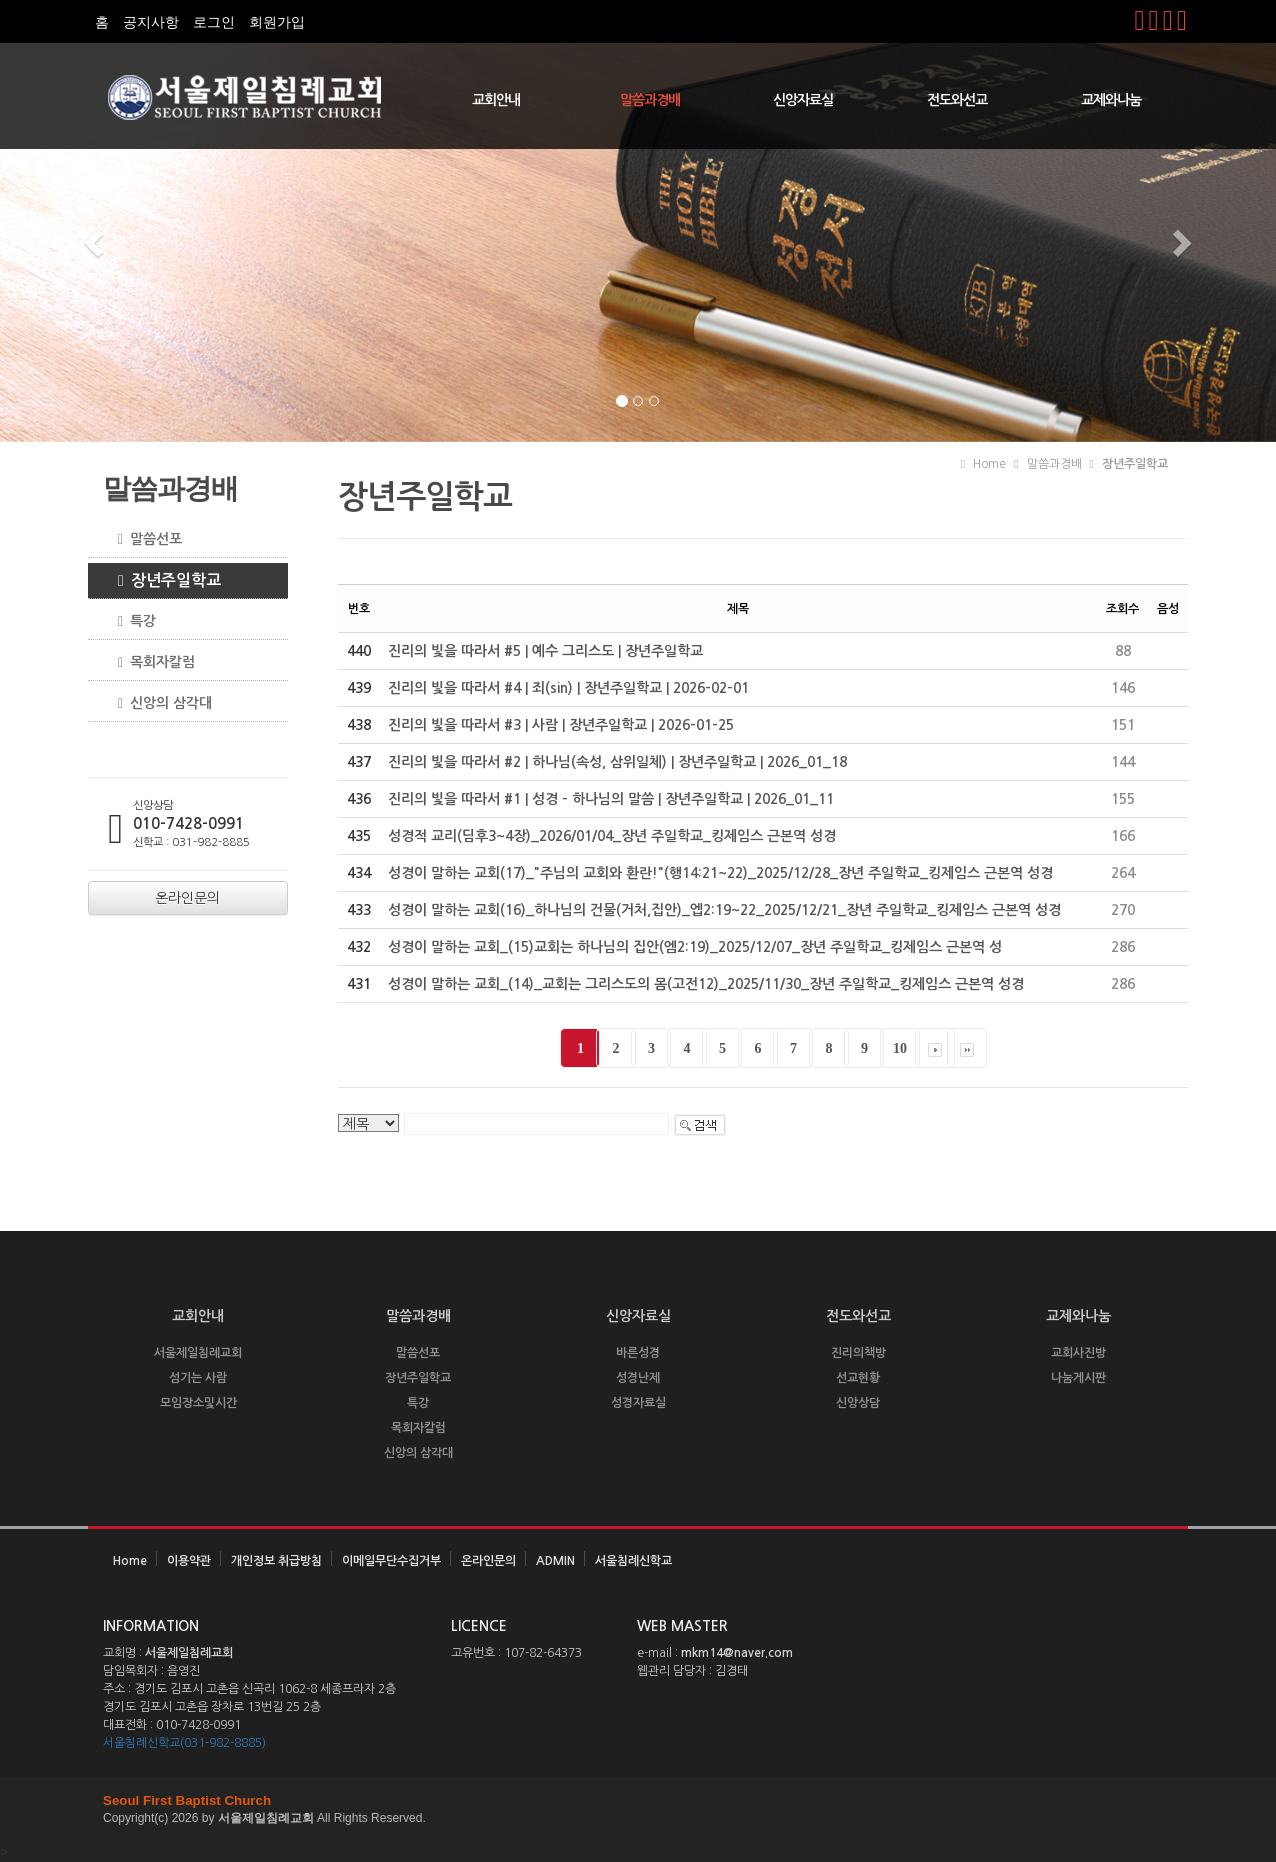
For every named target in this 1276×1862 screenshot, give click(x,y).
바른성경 (638, 1353)
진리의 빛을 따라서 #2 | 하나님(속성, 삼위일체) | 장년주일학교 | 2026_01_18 (617, 762)
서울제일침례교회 (198, 1353)
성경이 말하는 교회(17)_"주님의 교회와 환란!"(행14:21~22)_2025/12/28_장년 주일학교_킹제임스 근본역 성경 (720, 873)
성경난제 (638, 1378)
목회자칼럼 (149, 662)
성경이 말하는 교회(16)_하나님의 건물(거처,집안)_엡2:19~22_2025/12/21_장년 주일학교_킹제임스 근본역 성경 (724, 910)
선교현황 (858, 1378)
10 (900, 1048)
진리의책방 (858, 1353)
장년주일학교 (162, 581)
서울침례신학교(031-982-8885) (184, 1743)
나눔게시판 (1078, 1378)
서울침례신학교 (633, 1561)
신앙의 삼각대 (157, 703)
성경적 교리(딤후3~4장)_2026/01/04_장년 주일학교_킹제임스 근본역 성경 (612, 836)
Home (130, 1561)
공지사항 (151, 22)
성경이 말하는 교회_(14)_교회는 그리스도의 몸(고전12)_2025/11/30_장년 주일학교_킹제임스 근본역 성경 (706, 984)
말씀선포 (142, 539)
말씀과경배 (650, 100)
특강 (129, 621)
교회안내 (496, 100)
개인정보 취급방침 (276, 1561)
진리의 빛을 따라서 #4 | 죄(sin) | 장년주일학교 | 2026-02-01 (568, 688)
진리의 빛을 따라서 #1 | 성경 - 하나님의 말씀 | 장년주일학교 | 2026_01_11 (611, 799)
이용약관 (189, 1561)
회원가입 (277, 22)
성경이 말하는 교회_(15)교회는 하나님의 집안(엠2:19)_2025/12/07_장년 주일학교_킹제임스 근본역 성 (695, 947)
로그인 (214, 22)
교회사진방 (1078, 1353)
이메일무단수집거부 (391, 1561)
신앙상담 (858, 1403)
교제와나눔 (1111, 100)
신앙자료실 (803, 100)
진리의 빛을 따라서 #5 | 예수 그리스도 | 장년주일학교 (545, 651)
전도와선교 (957, 100)
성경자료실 (638, 1403)
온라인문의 (488, 1561)
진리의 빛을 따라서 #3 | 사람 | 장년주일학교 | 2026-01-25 (561, 725)
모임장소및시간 (198, 1403)
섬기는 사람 (198, 1378)
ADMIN (555, 1561)
